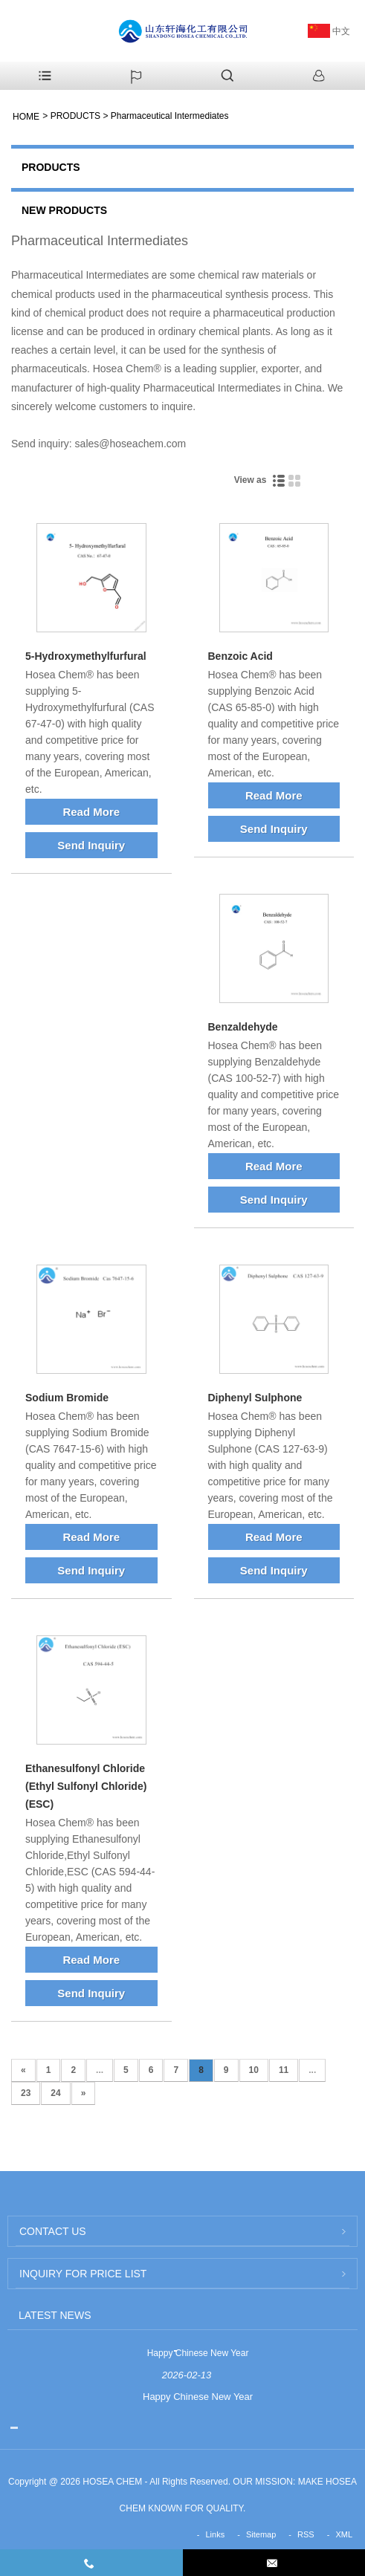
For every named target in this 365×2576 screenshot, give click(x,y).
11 (283, 2070)
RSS (305, 2534)
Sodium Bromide (67, 1398)
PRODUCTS (75, 116)
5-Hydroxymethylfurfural (85, 656)
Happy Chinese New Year (198, 2353)
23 (25, 2093)
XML (343, 2534)
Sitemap (261, 2534)
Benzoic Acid (240, 656)
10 (254, 2070)
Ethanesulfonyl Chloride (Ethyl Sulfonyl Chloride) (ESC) (85, 1786)
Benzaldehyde (243, 1027)
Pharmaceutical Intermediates (170, 116)
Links (215, 2534)
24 (55, 2093)
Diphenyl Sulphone (255, 1398)
